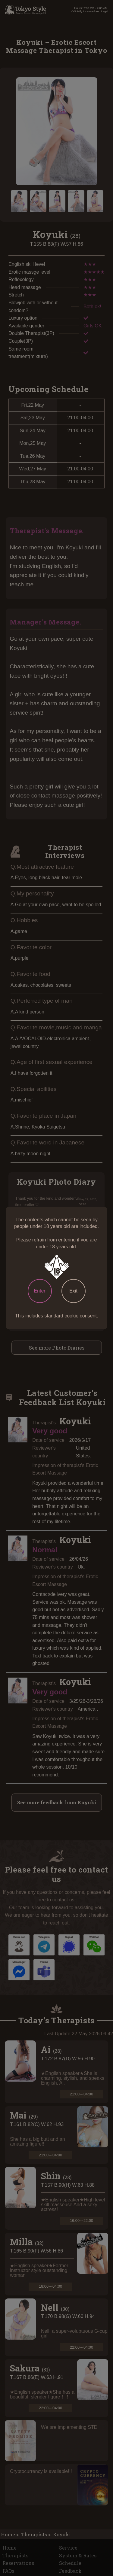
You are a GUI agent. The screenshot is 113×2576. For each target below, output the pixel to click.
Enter (39, 1290)
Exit (73, 1290)
